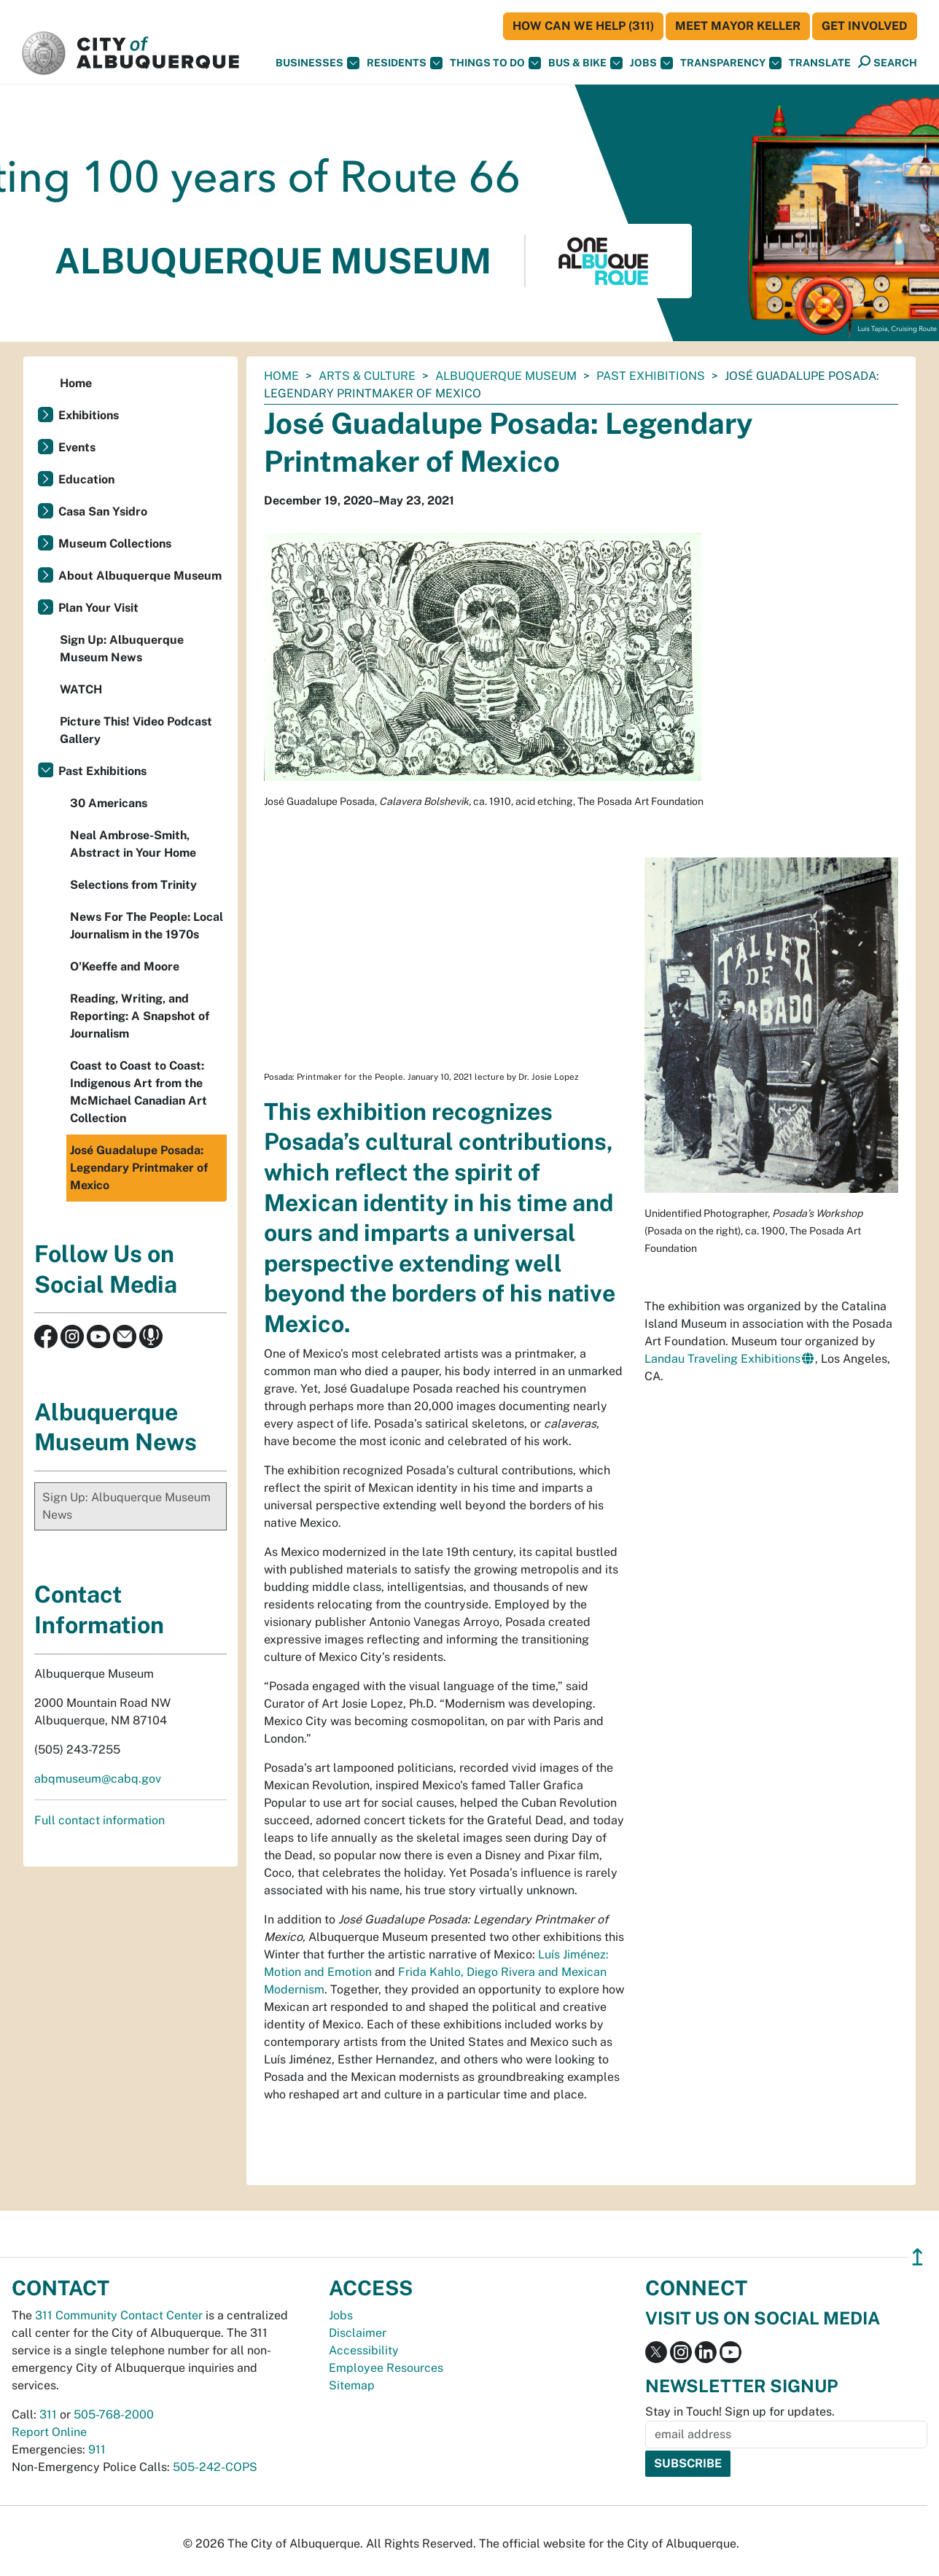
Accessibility (364, 2350)
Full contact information (99, 1820)
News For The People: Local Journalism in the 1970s (146, 925)
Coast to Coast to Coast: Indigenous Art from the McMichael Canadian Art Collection (138, 1092)
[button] (820, 63)
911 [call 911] (97, 2449)
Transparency (731, 63)
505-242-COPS (215, 2467)
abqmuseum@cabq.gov (97, 1779)
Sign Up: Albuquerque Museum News (122, 648)
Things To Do (495, 63)
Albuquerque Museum (506, 376)
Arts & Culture (367, 376)
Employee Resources (386, 2368)
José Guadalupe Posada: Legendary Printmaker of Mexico (139, 1167)
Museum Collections (114, 543)
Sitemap (352, 2385)
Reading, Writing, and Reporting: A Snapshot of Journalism (139, 1016)
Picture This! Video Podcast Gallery (136, 730)
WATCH (81, 689)
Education (86, 479)
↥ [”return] (917, 2257)
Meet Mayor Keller (737, 26)
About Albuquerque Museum (140, 576)
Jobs (651, 63)
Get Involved (865, 26)
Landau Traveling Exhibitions (722, 1359)
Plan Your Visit (98, 608)
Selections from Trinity (133, 885)
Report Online (49, 2432)
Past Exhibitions (650, 376)
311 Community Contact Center (119, 2315)
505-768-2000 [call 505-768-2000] (114, 2414)
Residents (405, 63)
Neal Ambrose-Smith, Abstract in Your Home (133, 844)
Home (281, 376)
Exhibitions (88, 415)
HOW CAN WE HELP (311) (583, 26)
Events (77, 447)
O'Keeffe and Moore (124, 966)
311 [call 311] (48, 2414)
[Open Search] (887, 62)
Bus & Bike (585, 63)
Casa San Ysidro (102, 511)
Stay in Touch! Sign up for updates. (740, 2412)
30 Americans (108, 803)
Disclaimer (357, 2333)
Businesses (317, 63)
